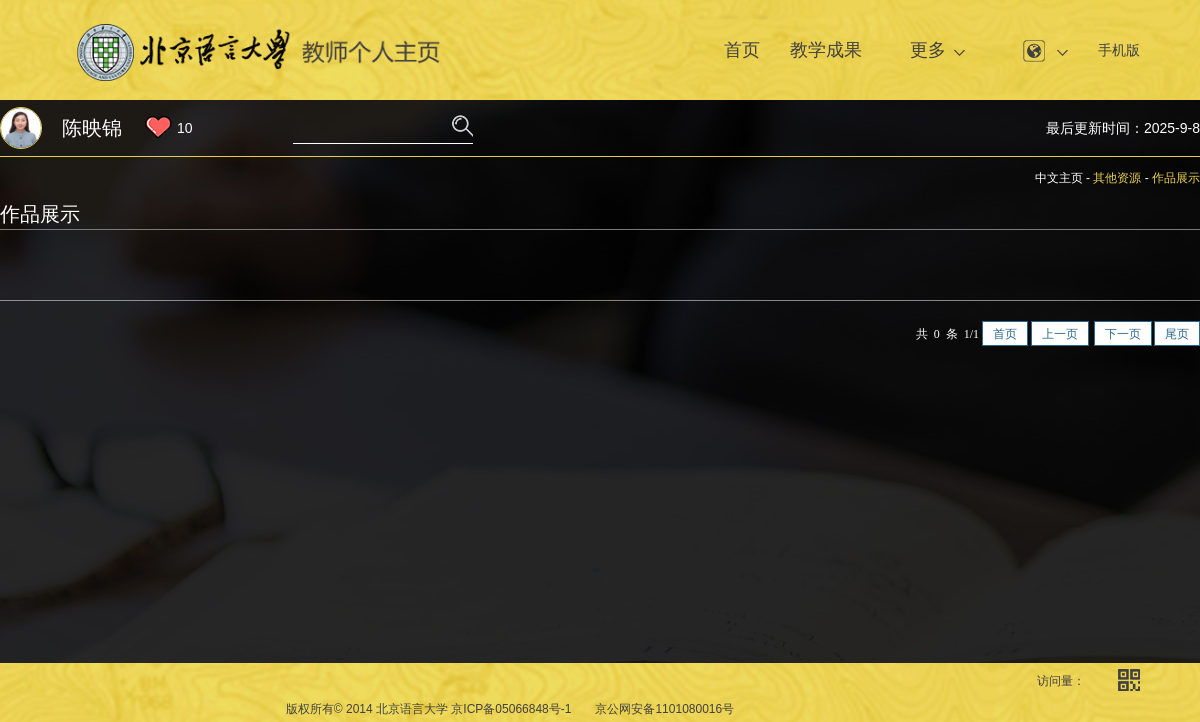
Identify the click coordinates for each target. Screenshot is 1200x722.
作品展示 (1176, 178)
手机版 (1119, 50)
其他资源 (1117, 178)
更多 (928, 50)
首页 (742, 50)
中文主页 (1059, 178)
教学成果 (826, 50)
